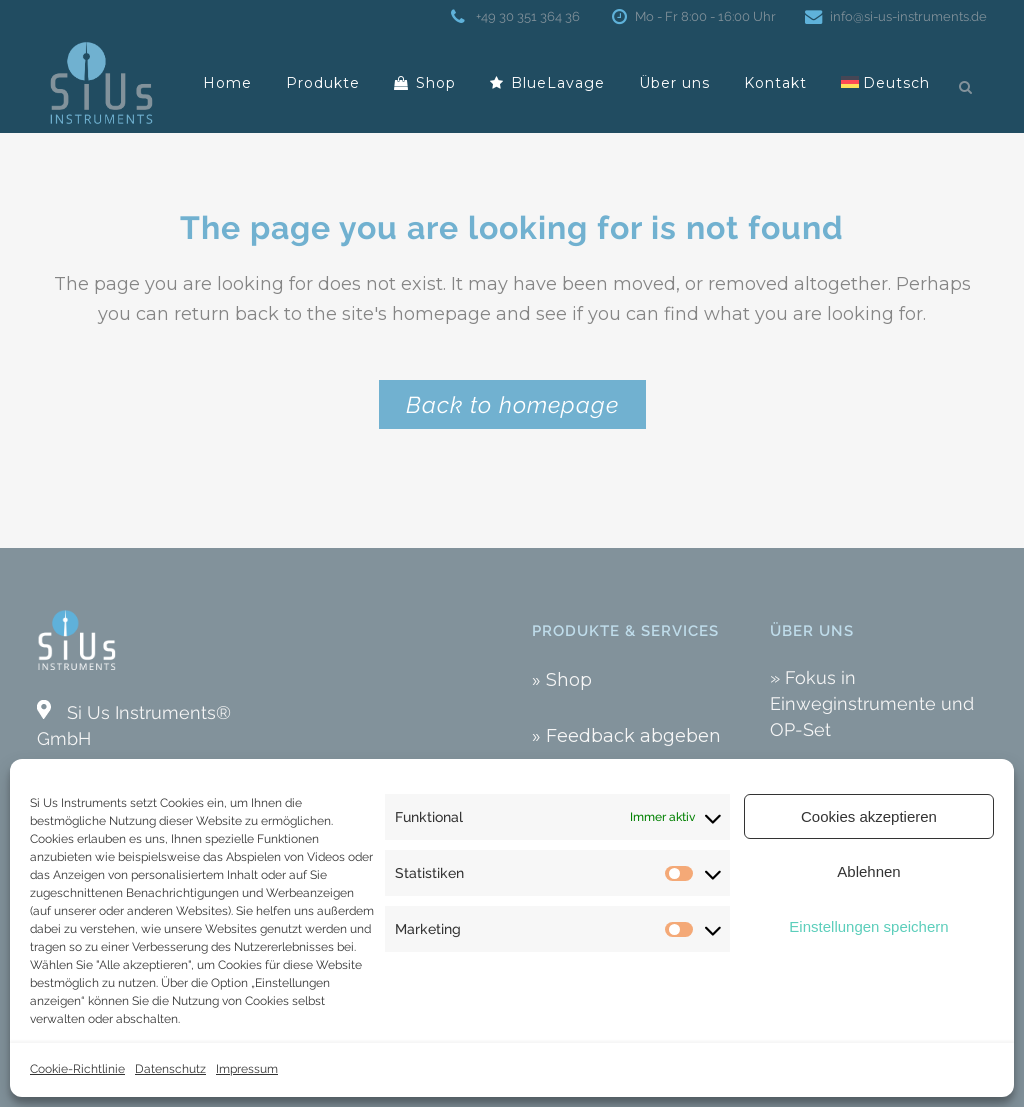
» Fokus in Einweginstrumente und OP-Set (872, 703)
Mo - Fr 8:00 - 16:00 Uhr (701, 16)
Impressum (247, 1069)
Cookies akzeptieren (869, 816)
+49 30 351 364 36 (525, 16)
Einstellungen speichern (868, 926)
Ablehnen (868, 871)
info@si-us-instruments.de (904, 16)
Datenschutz (170, 1069)
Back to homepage (512, 404)
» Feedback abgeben (626, 736)
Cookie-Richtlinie (77, 1069)
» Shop (562, 680)
